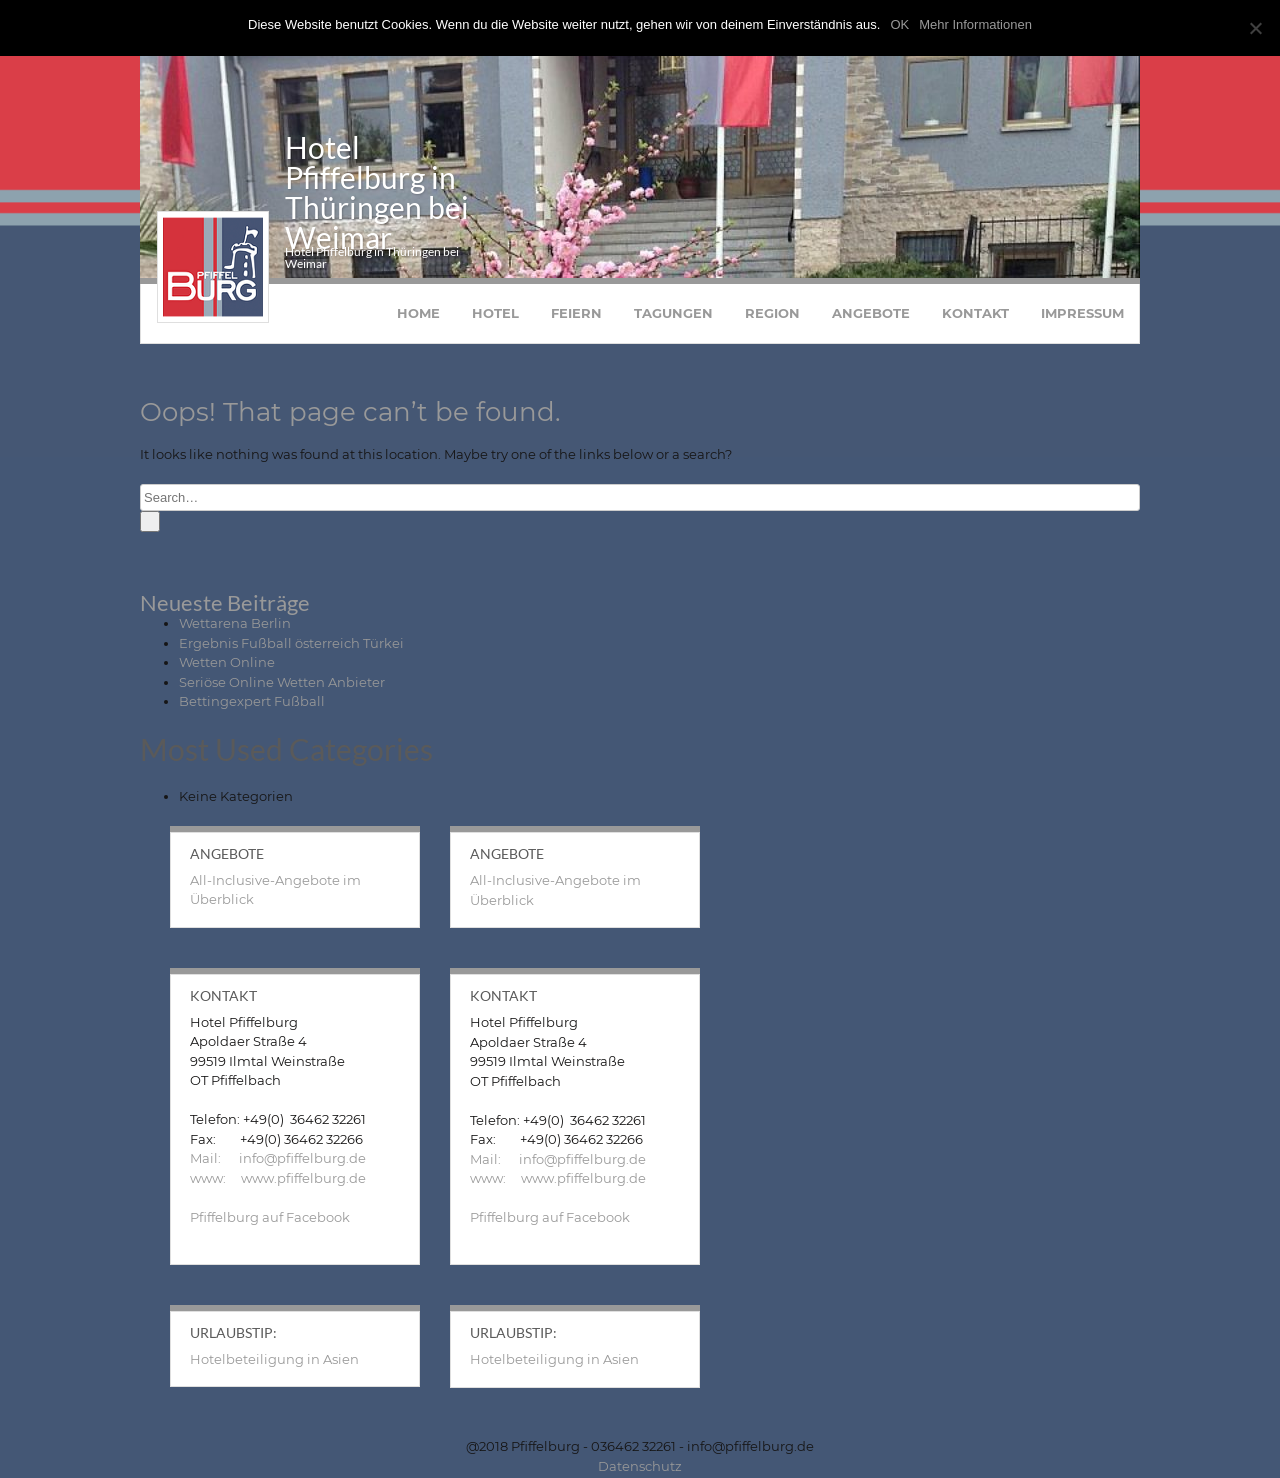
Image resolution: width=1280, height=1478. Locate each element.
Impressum (1082, 315)
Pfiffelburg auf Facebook (270, 1219)
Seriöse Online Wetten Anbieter (282, 684)
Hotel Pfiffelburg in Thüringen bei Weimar (377, 194)
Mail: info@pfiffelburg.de (278, 1160)
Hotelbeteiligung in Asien (274, 1361)
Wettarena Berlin (235, 625)
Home (418, 315)
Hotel (495, 315)
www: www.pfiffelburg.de (278, 1180)
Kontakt (975, 315)
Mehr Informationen (975, 24)
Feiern (576, 315)
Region (772, 315)
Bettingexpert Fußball (252, 703)
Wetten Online (227, 664)
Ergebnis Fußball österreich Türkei (291, 645)
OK (899, 24)
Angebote (871, 315)
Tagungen (673, 315)
